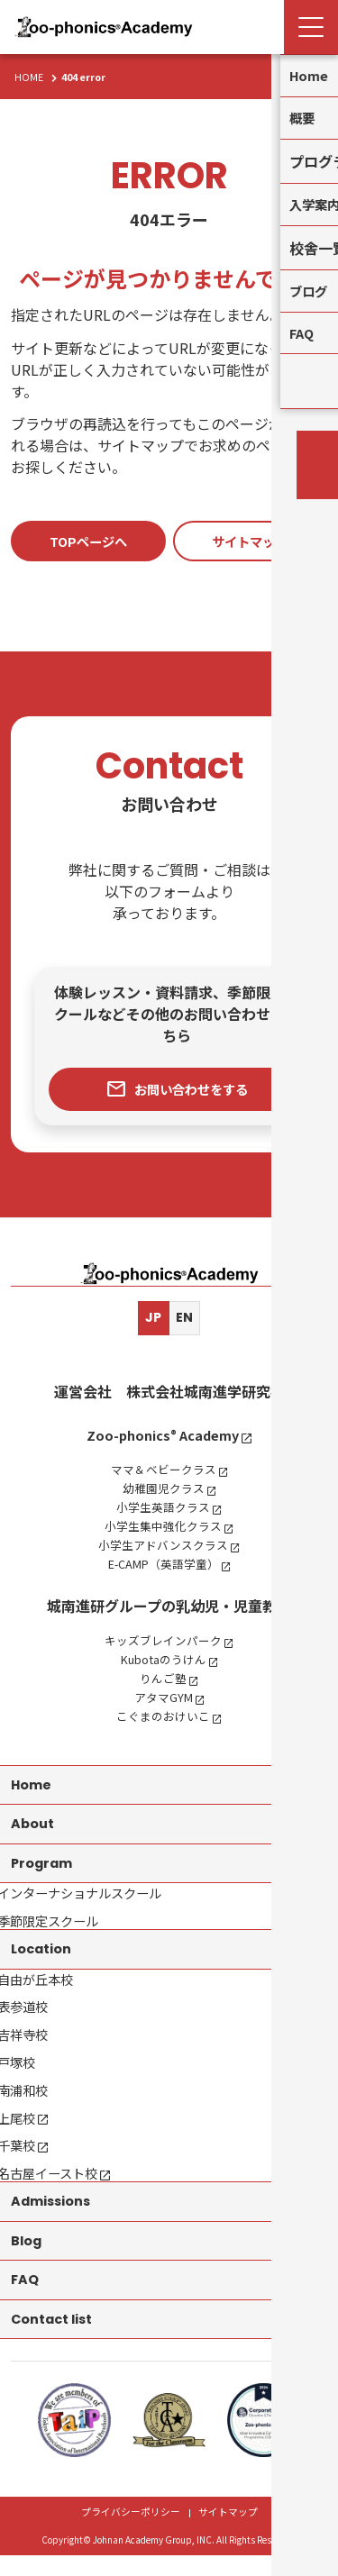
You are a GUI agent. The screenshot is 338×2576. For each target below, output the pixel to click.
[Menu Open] (311, 27)
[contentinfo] (169, 1896)
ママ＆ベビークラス (162, 1472)
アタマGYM (162, 1700)
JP (152, 1319)
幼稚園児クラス (162, 1491)
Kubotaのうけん (162, 1662)
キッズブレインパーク (162, 1643)
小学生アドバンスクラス (163, 1548)
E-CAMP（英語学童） (162, 1567)
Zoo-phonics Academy (161, 1438)
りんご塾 (162, 1681)
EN (186, 1319)
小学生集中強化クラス (162, 1529)
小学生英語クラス (162, 1510)
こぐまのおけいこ (162, 1719)
